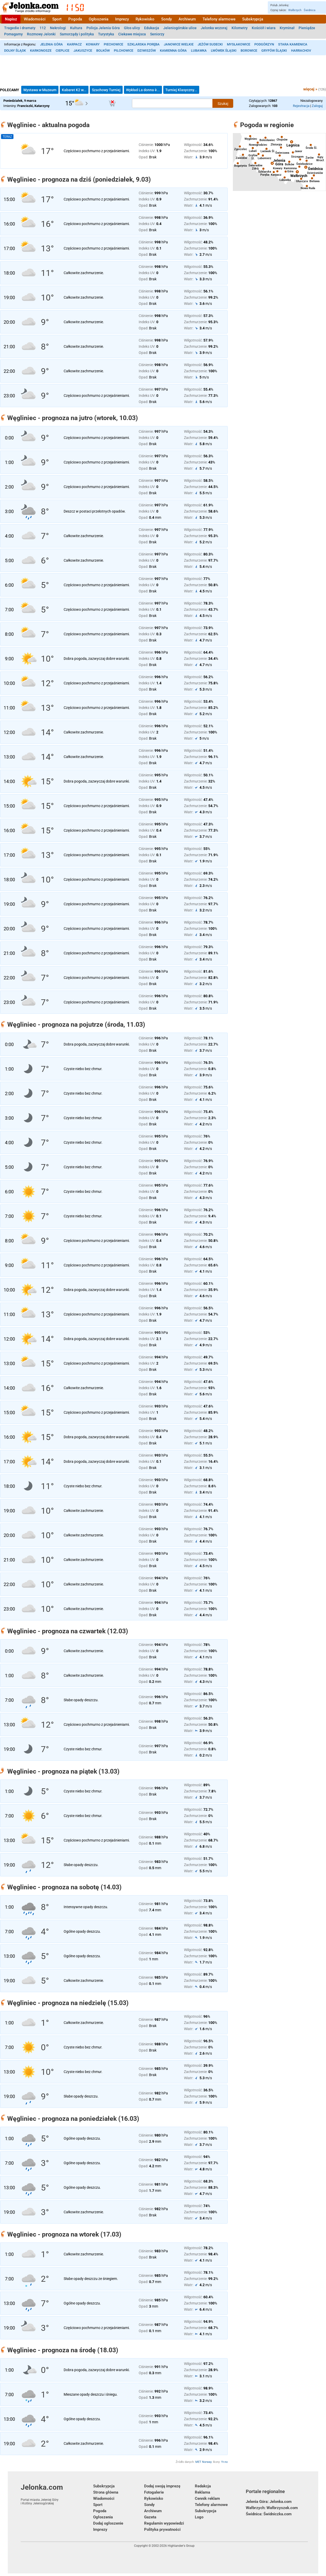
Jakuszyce (82, 50)
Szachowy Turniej (106, 90)
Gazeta (150, 2517)
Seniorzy (157, 34)
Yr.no (224, 2462)
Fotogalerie (154, 2492)
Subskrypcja (252, 19)
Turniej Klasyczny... (181, 90)
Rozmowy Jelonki (41, 34)
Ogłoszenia (98, 19)
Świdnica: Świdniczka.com (269, 2514)
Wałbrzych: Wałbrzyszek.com (272, 2507)
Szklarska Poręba (143, 44)
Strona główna (105, 2492)
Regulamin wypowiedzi (164, 2523)
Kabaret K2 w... (74, 90)
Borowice (249, 50)
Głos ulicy (132, 28)
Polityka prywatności (162, 2529)
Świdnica (309, 10)
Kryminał (287, 28)
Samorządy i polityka (77, 34)
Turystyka (106, 34)
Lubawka (199, 50)
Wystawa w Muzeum (39, 90)
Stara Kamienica (292, 44)
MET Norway (203, 2462)
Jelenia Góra (51, 44)
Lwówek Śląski (223, 50)
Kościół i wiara (264, 28)
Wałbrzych (294, 10)
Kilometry (240, 28)
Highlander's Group (181, 2546)
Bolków (103, 50)
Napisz (11, 19)
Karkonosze (40, 50)
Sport (57, 19)
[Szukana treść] (172, 103)
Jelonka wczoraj (214, 28)
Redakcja (203, 2486)
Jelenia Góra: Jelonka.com (269, 2501)
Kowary (93, 44)
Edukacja (151, 28)
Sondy (166, 19)
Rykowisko (145, 19)
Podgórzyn (264, 44)
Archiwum (187, 19)
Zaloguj (317, 106)
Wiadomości (35, 19)
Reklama (202, 2492)
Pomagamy (13, 34)
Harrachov (301, 50)
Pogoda (75, 19)
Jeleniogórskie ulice (180, 28)
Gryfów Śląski (274, 50)
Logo (199, 2517)
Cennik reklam (207, 2498)
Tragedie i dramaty (19, 28)
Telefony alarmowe (219, 19)
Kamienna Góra (173, 50)
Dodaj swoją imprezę (162, 2486)
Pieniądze (307, 28)
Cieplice (62, 50)
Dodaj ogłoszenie (108, 2523)
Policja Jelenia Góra (103, 28)
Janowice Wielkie (179, 44)
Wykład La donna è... (143, 90)
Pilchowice (123, 50)
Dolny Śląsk (15, 50)
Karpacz (74, 44)
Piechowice (113, 44)
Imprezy (122, 19)
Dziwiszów (146, 50)
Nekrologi (58, 28)
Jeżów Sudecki (210, 44)
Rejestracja (301, 106)
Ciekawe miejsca (132, 34)
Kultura (76, 28)
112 (43, 28)
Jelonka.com (57, 2494)
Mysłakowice (238, 44)
